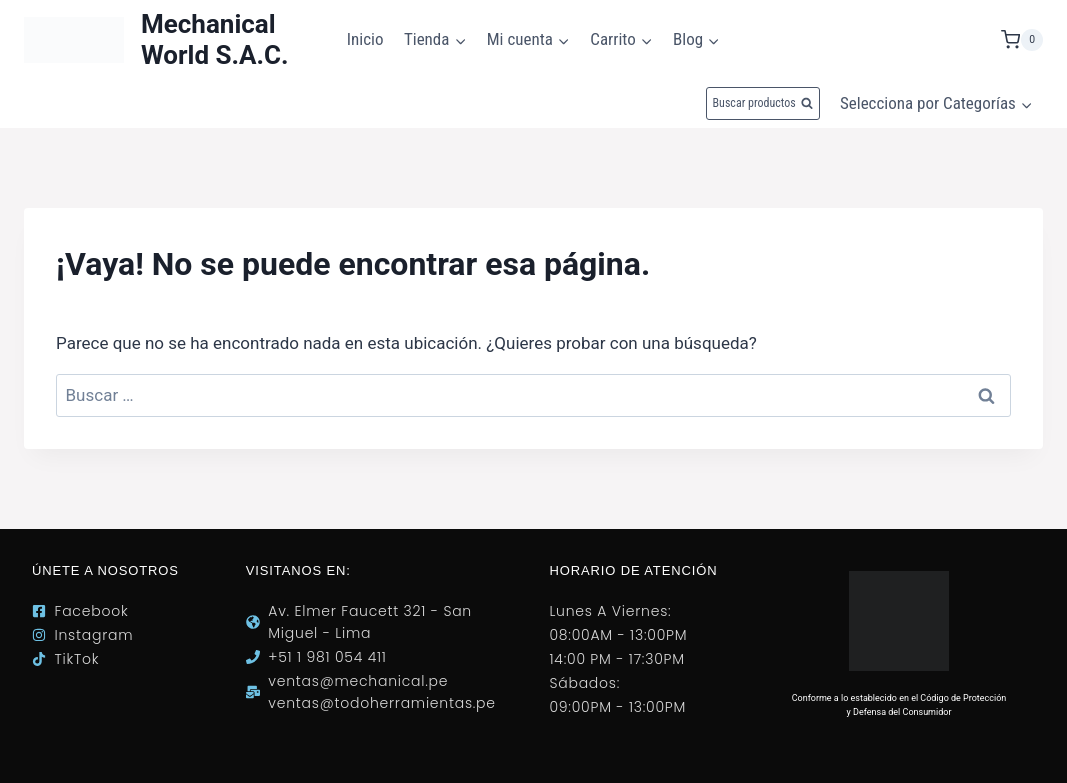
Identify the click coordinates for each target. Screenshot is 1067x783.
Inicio (365, 39)
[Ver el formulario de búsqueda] (763, 103)
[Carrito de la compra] (1022, 40)
